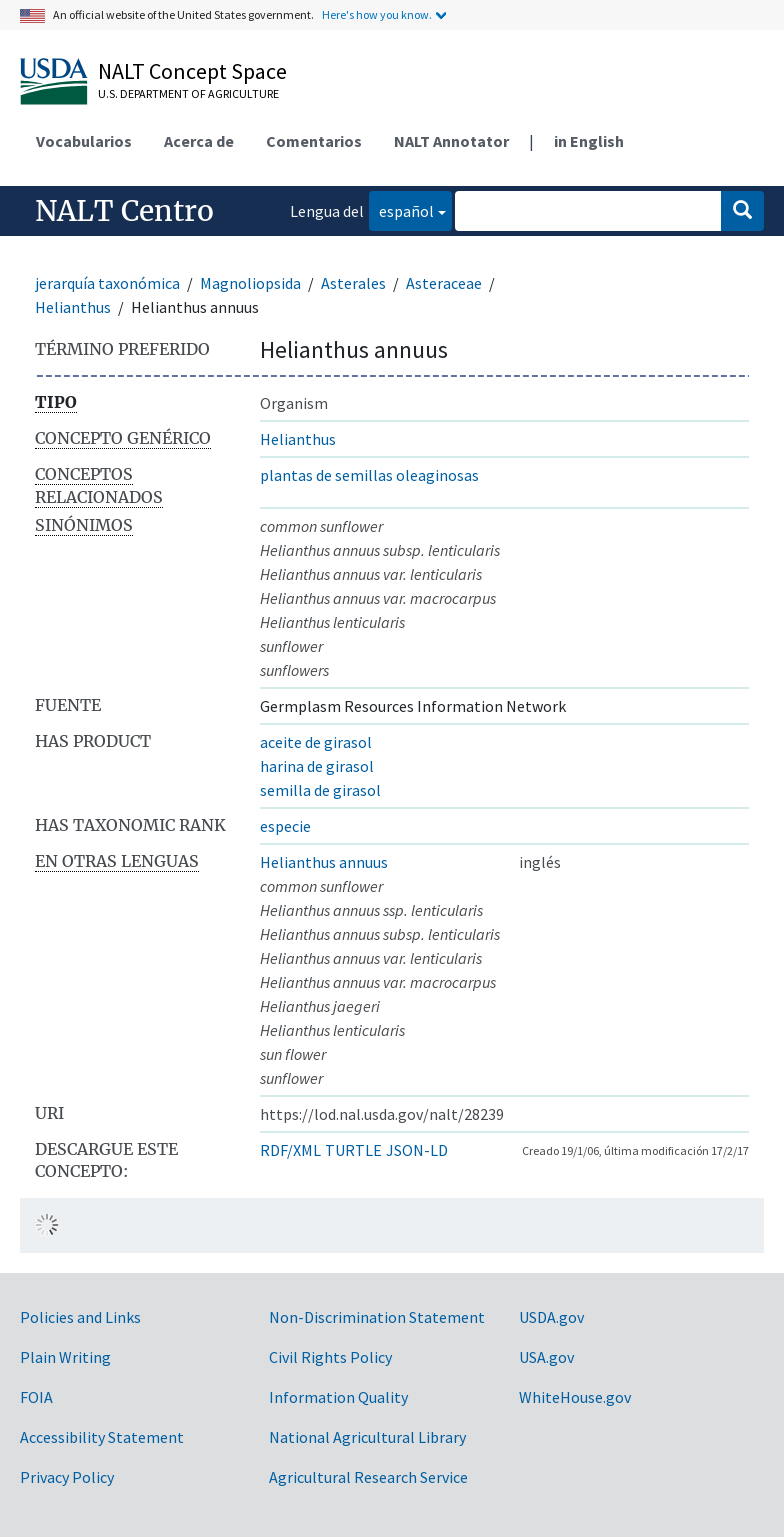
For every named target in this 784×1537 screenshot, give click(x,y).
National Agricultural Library (367, 1437)
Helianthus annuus (324, 862)
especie (285, 826)
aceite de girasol (316, 742)
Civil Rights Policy (330, 1357)
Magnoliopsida (250, 283)
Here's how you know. (377, 14)
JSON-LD (417, 1150)
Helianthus (73, 307)
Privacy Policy (67, 1477)
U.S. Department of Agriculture (188, 93)
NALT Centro (124, 211)
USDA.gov (551, 1317)
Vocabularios (84, 141)
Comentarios (314, 141)
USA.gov (546, 1357)
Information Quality (338, 1397)
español (401, 209)
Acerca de (199, 141)
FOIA (36, 1397)
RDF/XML (290, 1150)
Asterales (353, 283)
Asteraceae (444, 283)
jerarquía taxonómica (107, 283)
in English (589, 141)
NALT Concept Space (192, 71)
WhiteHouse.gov (575, 1397)
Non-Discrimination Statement (377, 1317)
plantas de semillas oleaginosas (369, 475)
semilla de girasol (320, 790)
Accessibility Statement (102, 1437)
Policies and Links (80, 1317)
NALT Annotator (451, 141)
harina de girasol (317, 766)
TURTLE (353, 1150)
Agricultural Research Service (368, 1477)
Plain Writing (65, 1357)
